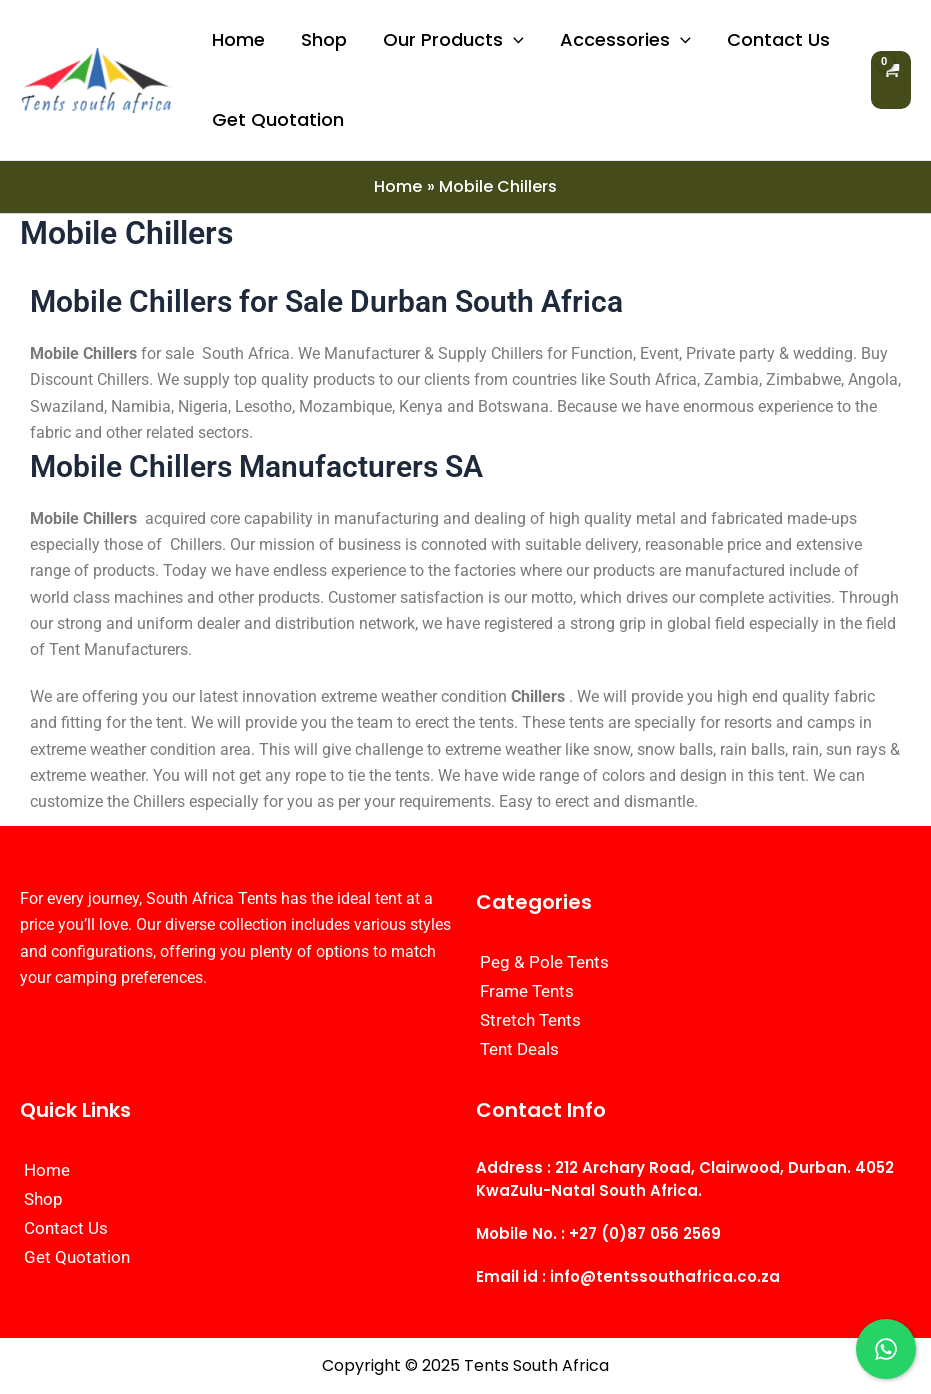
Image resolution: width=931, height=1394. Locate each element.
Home (238, 39)
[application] (513, 40)
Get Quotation (278, 119)
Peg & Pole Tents (544, 962)
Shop (324, 39)
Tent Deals (519, 1049)
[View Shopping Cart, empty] (891, 79)
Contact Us (778, 39)
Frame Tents (527, 991)
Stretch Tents (530, 1020)
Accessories (625, 40)
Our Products (453, 40)
